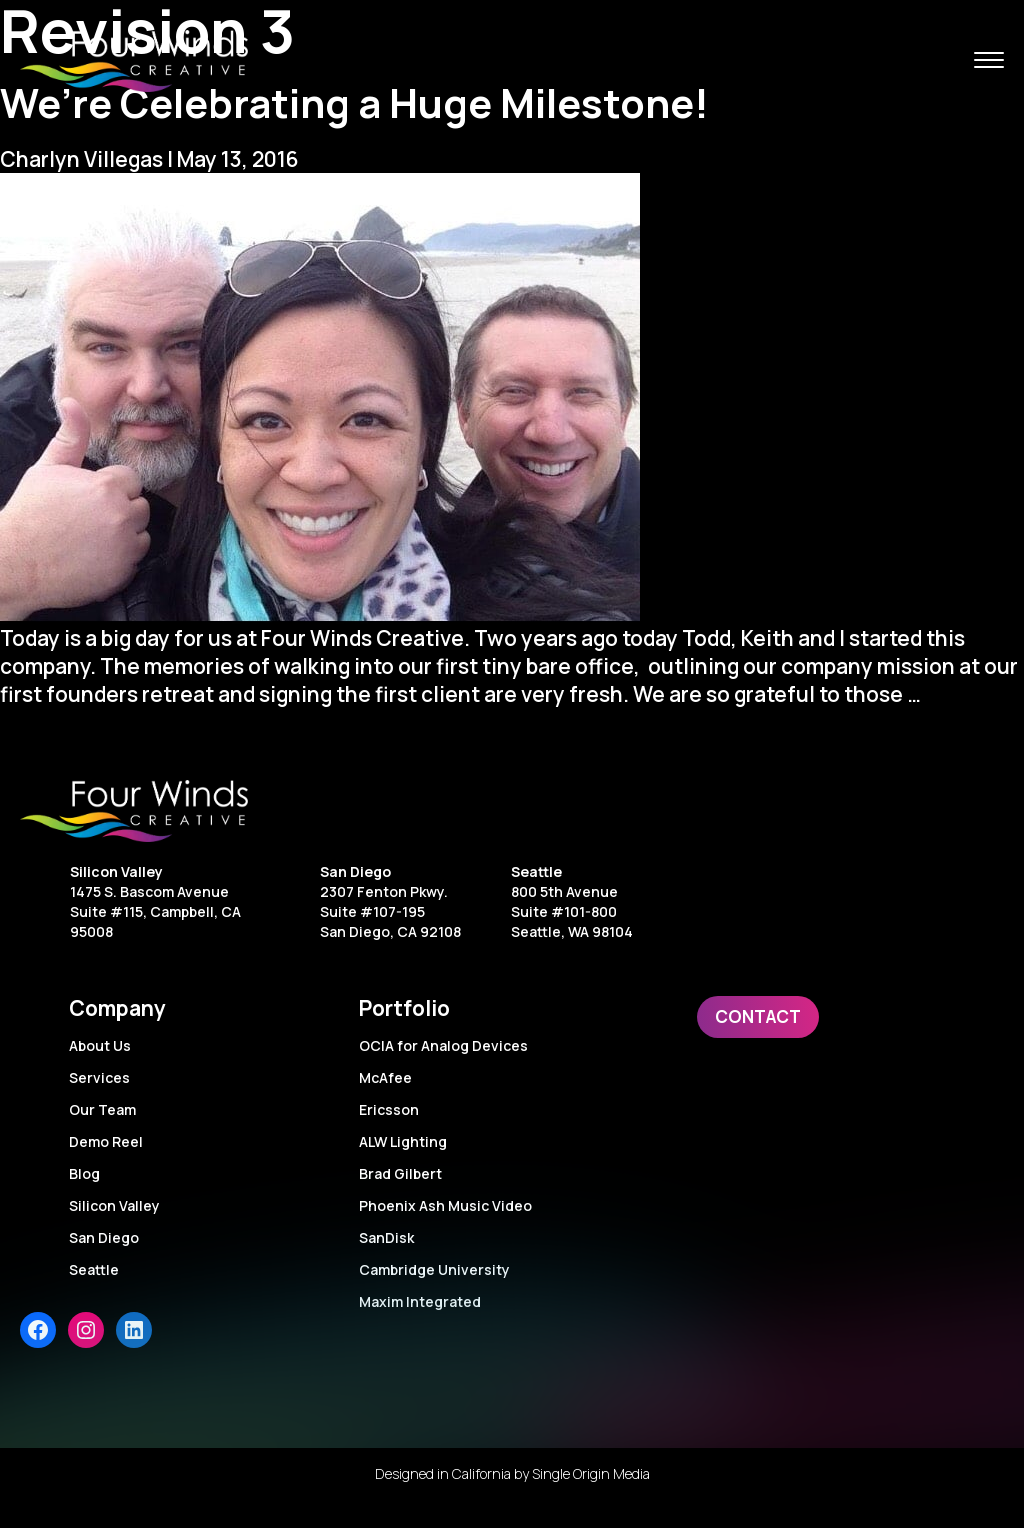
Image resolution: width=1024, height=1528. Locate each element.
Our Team (102, 1109)
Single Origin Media (591, 1473)
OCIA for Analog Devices (443, 1045)
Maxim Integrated (420, 1301)
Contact (758, 1016)
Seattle (536, 871)
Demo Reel (106, 1141)
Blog (84, 1173)
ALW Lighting (403, 1141)
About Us (100, 1045)
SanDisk (386, 1237)
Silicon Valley (116, 871)
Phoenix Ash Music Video (445, 1205)
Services (99, 1077)
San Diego (355, 871)
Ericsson (389, 1109)
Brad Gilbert (400, 1173)
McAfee (385, 1077)
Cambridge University (434, 1269)
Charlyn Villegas (81, 159)
